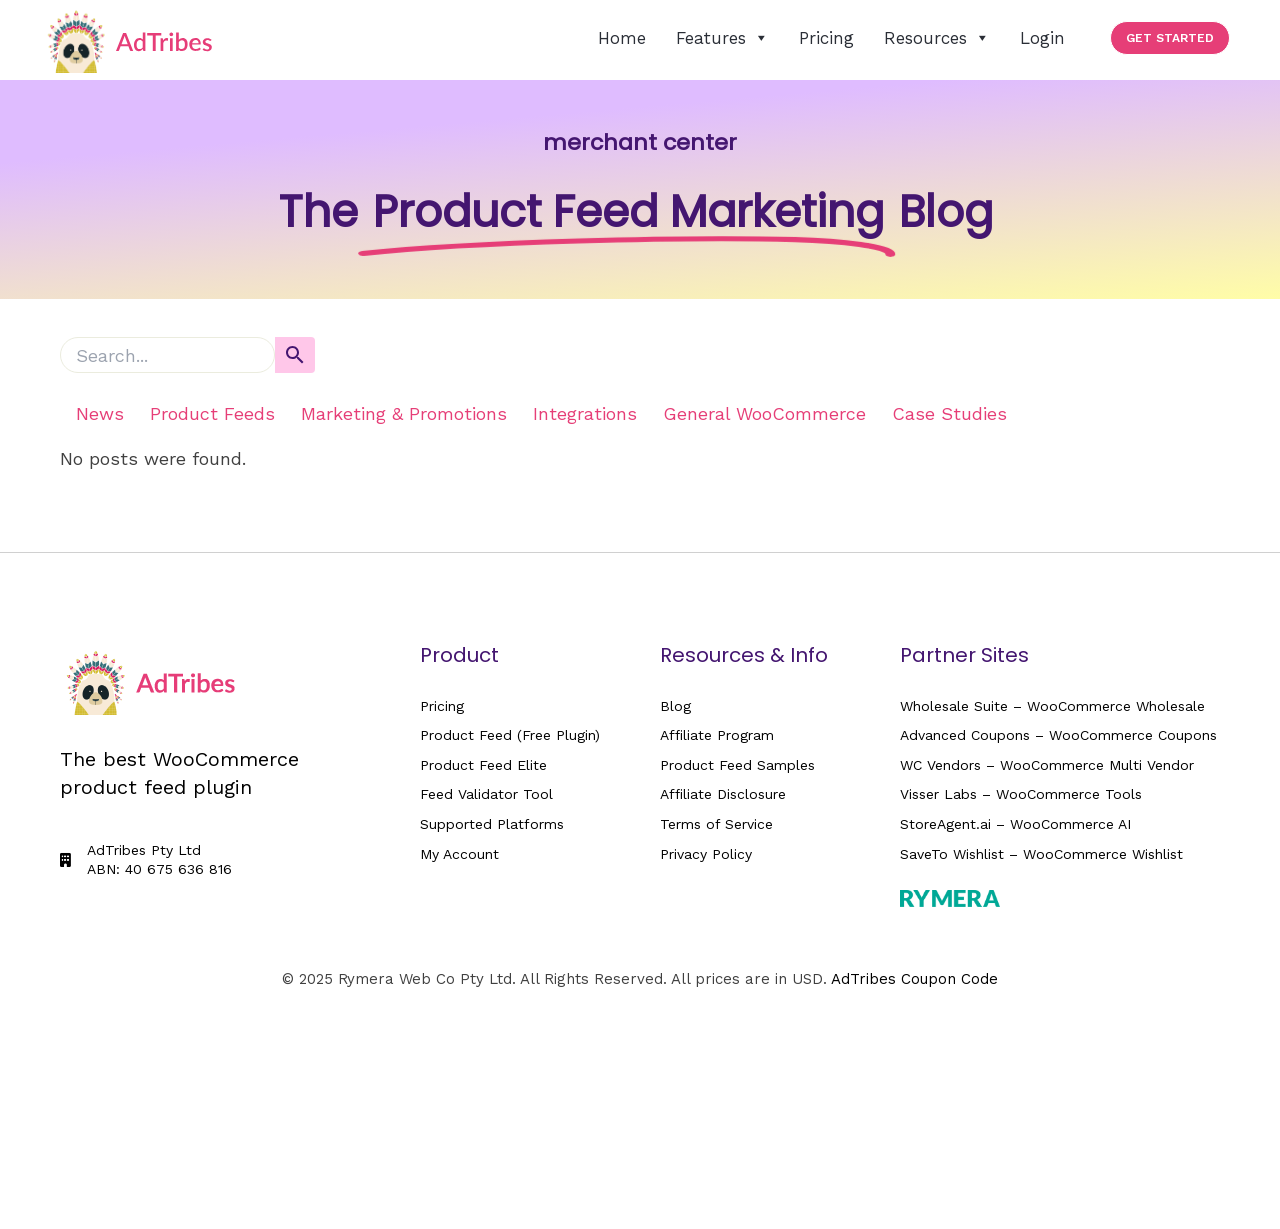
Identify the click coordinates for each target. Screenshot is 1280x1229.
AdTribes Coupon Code (914, 979)
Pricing (826, 38)
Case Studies (949, 413)
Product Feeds (212, 413)
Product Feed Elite (483, 765)
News (100, 413)
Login (1042, 38)
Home (622, 38)
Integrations (585, 413)
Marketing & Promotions (404, 413)
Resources (937, 38)
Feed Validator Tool (486, 794)
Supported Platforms (492, 824)
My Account (459, 854)
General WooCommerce (764, 413)
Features (722, 38)
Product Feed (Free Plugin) (510, 735)
